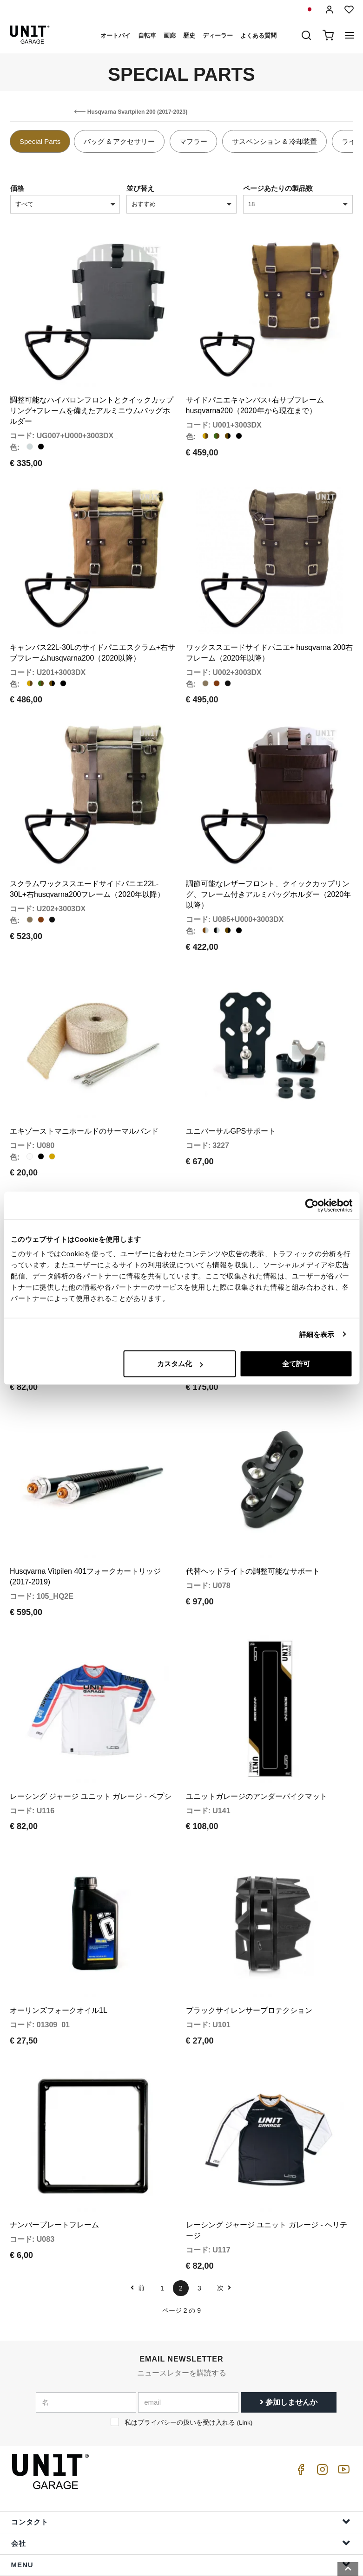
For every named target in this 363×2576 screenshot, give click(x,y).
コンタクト (180, 2441)
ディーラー (218, 35)
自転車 (147, 35)
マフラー (193, 141)
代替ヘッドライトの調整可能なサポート (253, 1518)
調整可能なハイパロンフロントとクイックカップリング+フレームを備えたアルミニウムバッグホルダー (91, 401)
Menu (180, 2484)
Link (245, 2342)
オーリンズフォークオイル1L (58, 1940)
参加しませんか (288, 2322)
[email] (188, 2322)
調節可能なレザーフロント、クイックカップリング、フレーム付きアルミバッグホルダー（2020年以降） (268, 867)
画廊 (170, 35)
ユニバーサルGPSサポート (231, 1096)
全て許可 (296, 1364)
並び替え (140, 188)
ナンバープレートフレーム (54, 2145)
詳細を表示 (317, 1334)
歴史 (189, 35)
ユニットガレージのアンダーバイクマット (256, 1734)
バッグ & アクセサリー (119, 141)
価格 (17, 188)
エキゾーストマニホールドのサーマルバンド (84, 1096)
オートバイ (115, 35)
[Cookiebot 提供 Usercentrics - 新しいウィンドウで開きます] (311, 1205)
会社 (180, 2463)
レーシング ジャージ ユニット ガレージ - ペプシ (91, 1734)
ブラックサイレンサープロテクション (249, 1940)
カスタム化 (180, 1364)
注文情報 (180, 2527)
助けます (180, 2505)
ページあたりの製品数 (278, 188)
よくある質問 (258, 35)
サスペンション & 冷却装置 (274, 141)
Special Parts (40, 141)
